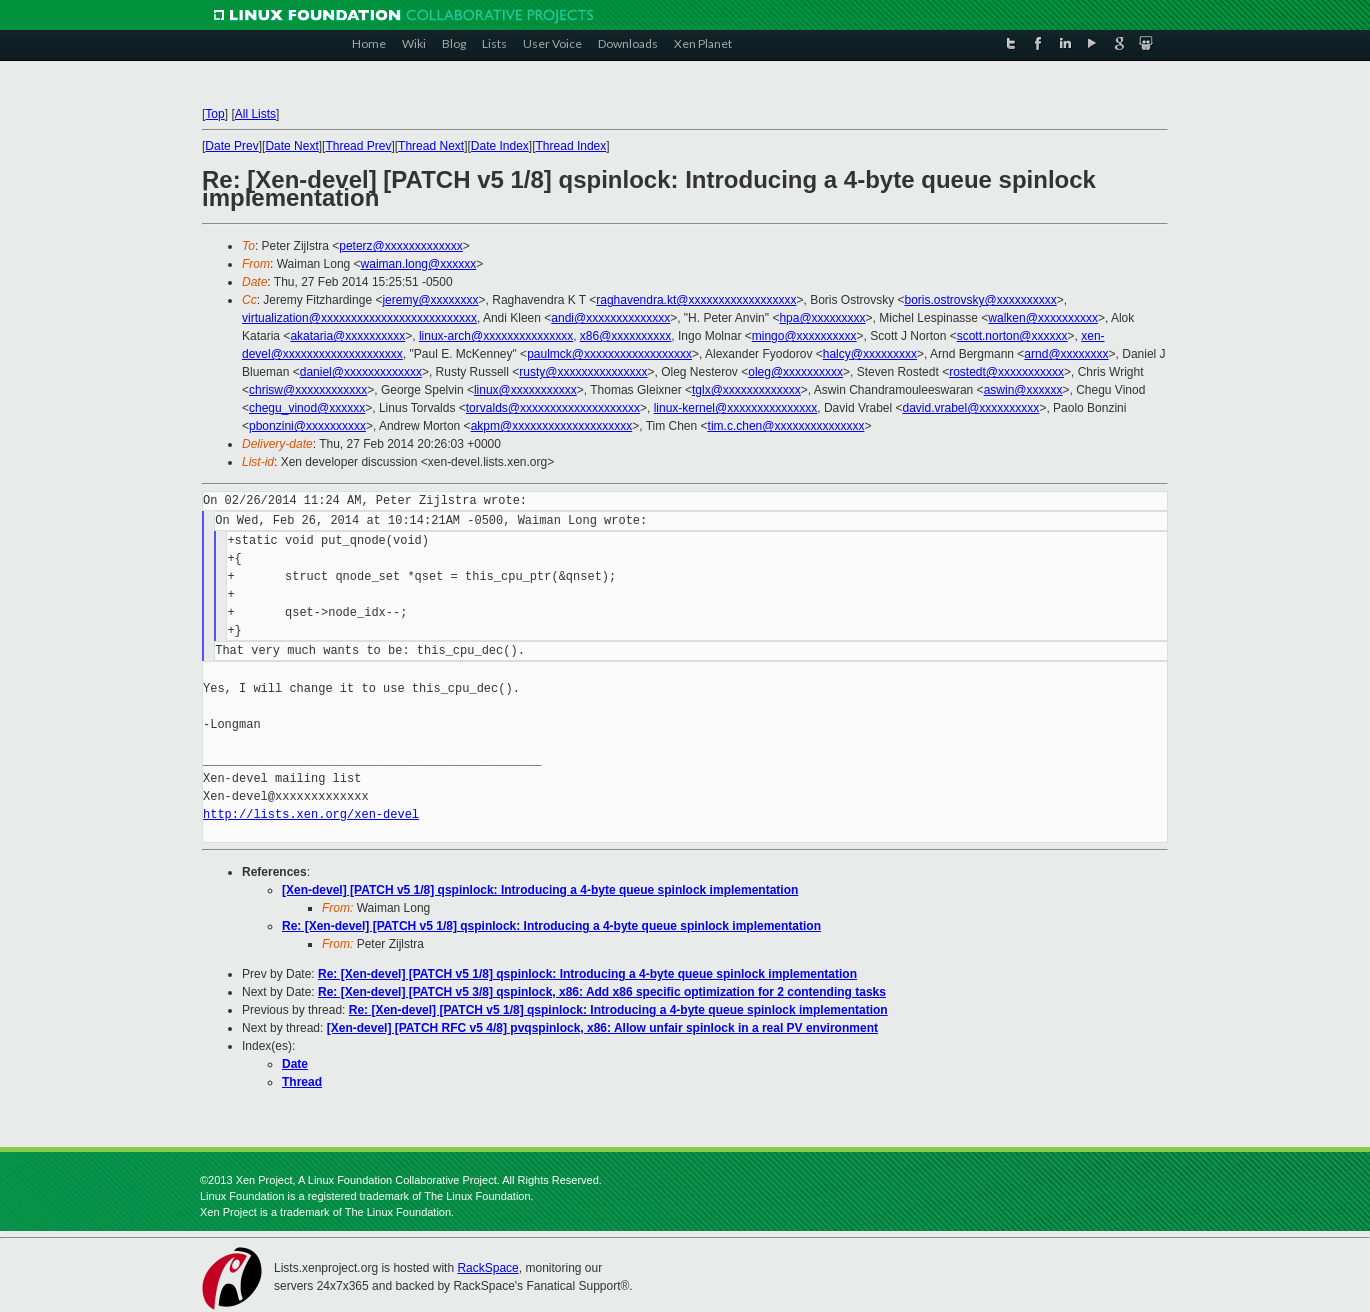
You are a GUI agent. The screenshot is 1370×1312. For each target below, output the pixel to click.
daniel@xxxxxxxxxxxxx (361, 372)
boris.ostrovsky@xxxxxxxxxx (980, 300)
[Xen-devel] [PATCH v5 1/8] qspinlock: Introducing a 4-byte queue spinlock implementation (540, 890)
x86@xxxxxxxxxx (626, 336)
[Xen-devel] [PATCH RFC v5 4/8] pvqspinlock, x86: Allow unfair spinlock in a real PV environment (602, 1028)
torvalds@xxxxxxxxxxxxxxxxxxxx (553, 408)
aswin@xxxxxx (1023, 390)
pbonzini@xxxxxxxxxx (307, 426)
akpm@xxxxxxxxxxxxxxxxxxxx (552, 426)
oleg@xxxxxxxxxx (795, 372)
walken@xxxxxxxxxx (1043, 318)
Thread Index (571, 146)
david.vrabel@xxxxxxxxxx (970, 408)
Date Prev (231, 146)
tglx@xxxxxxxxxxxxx (746, 390)
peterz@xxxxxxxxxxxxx (401, 246)
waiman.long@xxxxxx (419, 264)
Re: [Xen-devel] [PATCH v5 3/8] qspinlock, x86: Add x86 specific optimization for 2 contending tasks (602, 992)
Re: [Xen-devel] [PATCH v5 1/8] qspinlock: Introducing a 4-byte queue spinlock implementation (551, 926)
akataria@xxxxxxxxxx (347, 336)
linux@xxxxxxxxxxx (525, 390)
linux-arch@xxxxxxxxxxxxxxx (496, 336)
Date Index (500, 146)
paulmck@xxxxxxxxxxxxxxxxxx (609, 354)
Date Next (291, 146)
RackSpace (487, 1268)
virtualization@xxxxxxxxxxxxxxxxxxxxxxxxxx (359, 318)
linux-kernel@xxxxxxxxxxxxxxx (736, 408)
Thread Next (431, 146)
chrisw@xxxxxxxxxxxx (308, 390)
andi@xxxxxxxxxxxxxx (610, 318)
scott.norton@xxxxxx (1012, 336)
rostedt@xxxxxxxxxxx (1006, 372)
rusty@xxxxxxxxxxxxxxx (583, 372)
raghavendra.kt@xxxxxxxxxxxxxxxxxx (696, 300)
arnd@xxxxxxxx (1066, 354)
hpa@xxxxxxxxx (822, 318)
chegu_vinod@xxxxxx (307, 408)
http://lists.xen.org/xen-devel (311, 814)
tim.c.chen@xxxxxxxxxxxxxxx (786, 426)
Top (214, 114)
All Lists (255, 114)
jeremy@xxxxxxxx (430, 300)
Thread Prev (358, 146)
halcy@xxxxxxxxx (870, 354)
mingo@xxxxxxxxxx (804, 336)
